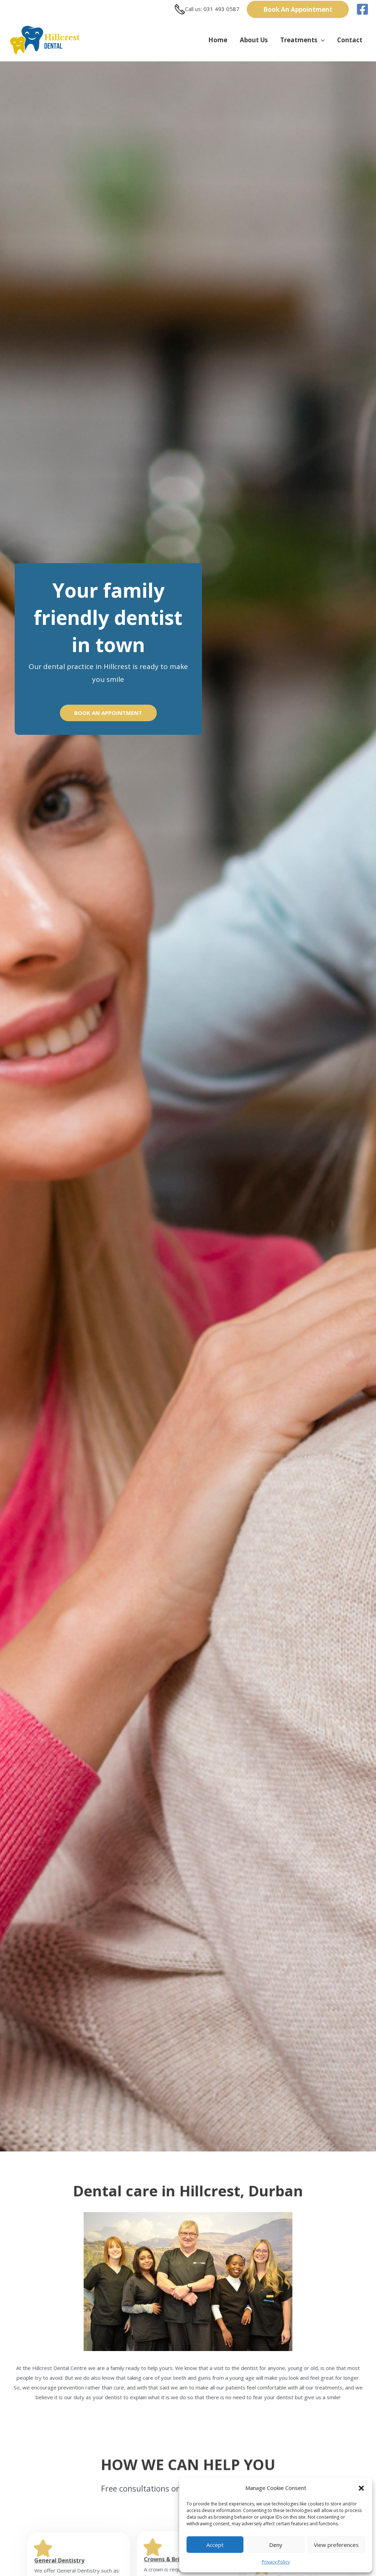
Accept (215, 2544)
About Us (254, 40)
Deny (275, 2544)
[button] (361, 2488)
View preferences (336, 2544)
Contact (349, 40)
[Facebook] (362, 9)
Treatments (302, 40)
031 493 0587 (221, 8)
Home (217, 40)
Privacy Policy (276, 2562)
